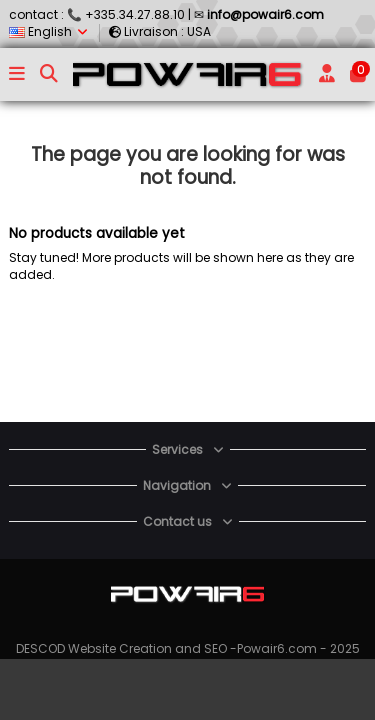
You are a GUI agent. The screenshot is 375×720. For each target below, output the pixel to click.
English (49, 31)
